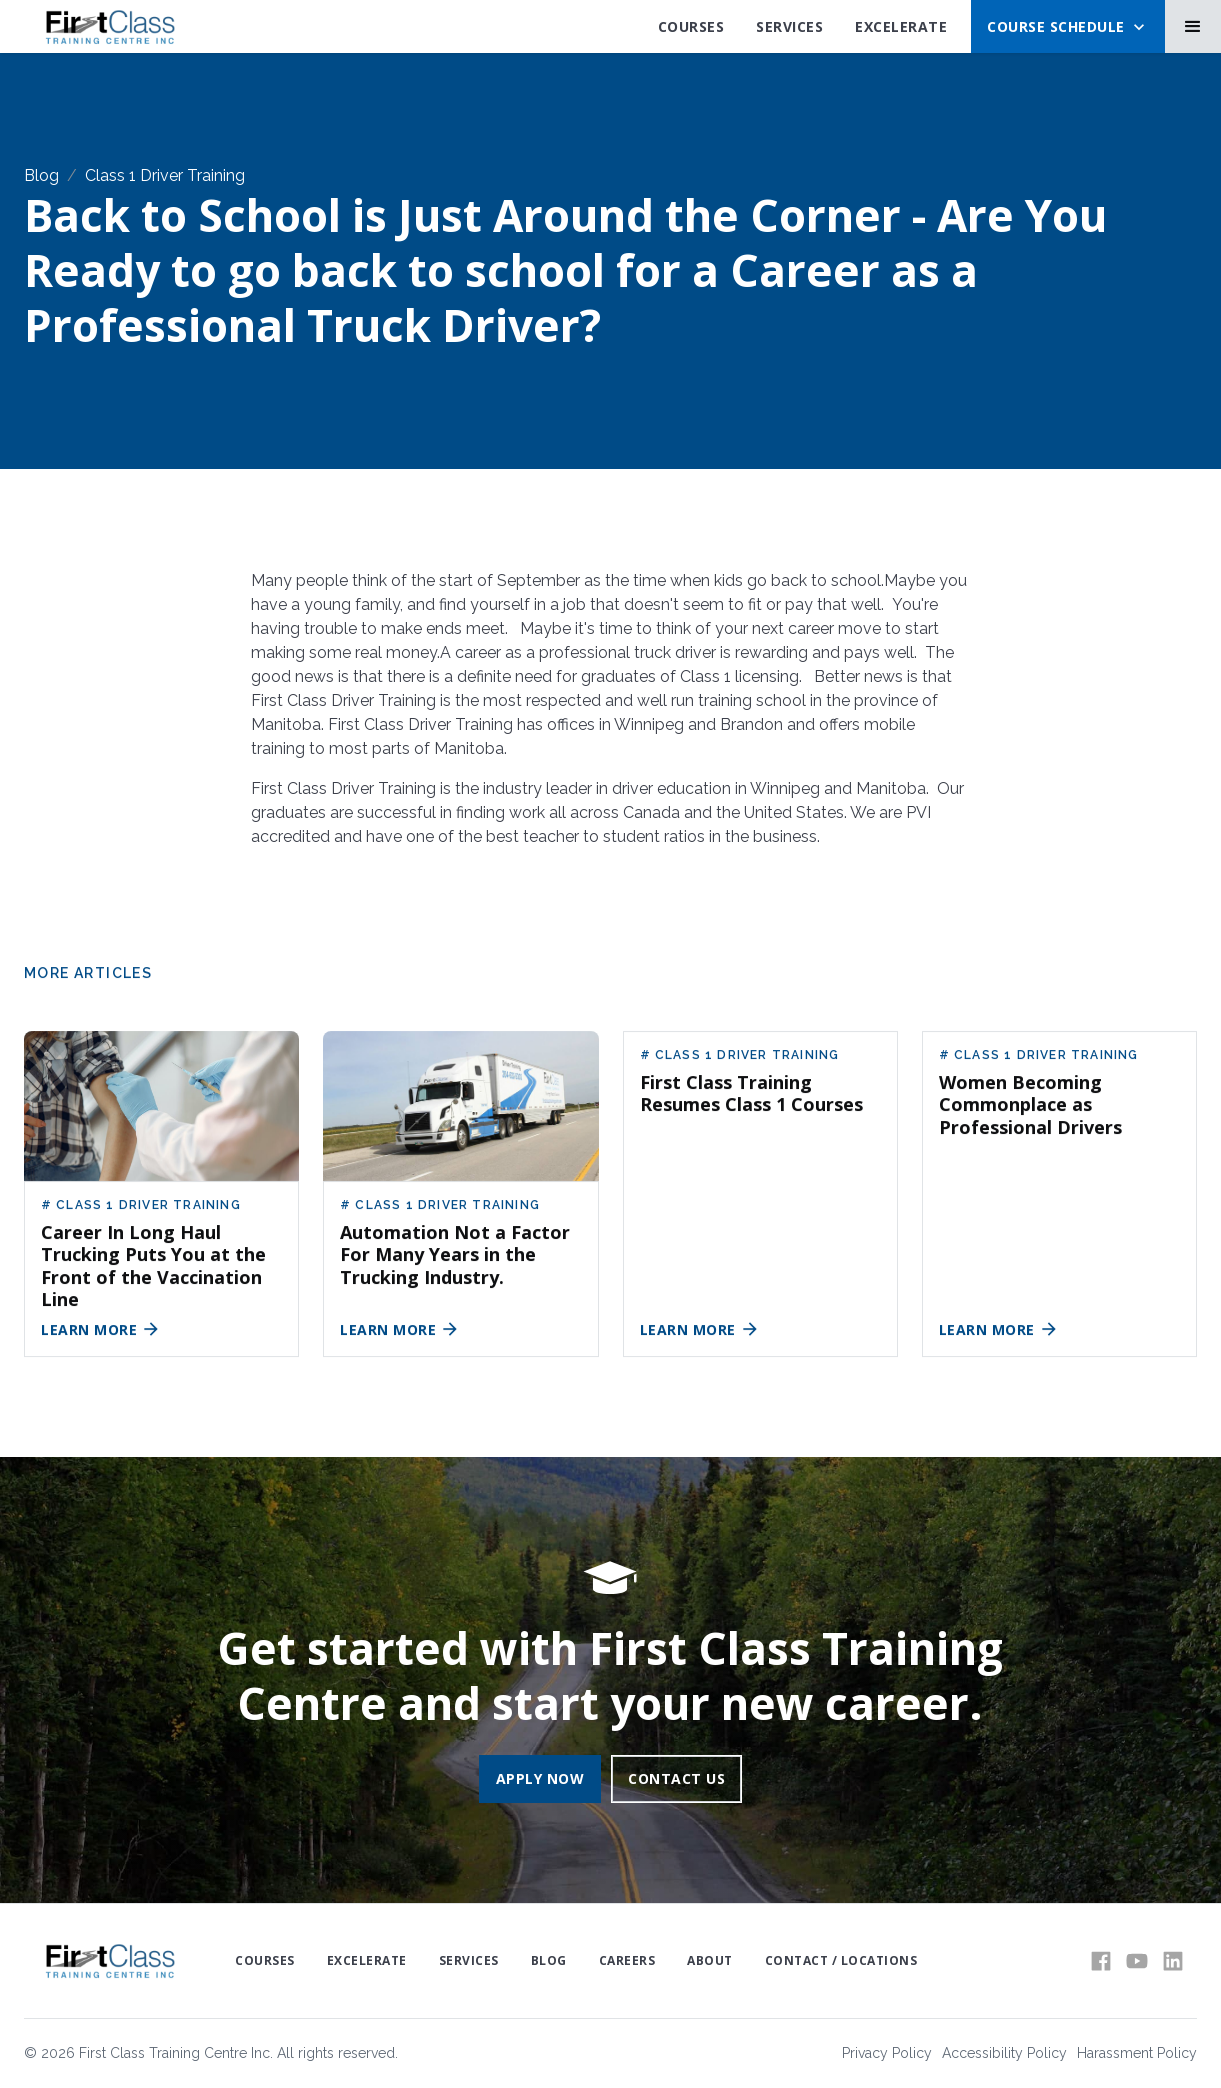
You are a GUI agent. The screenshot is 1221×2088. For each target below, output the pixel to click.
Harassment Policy (1137, 2053)
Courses (691, 26)
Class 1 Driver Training (165, 175)
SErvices (789, 26)
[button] (1068, 26)
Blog (41, 175)
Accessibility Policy (1004, 2053)
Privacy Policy (887, 2053)
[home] (109, 27)
